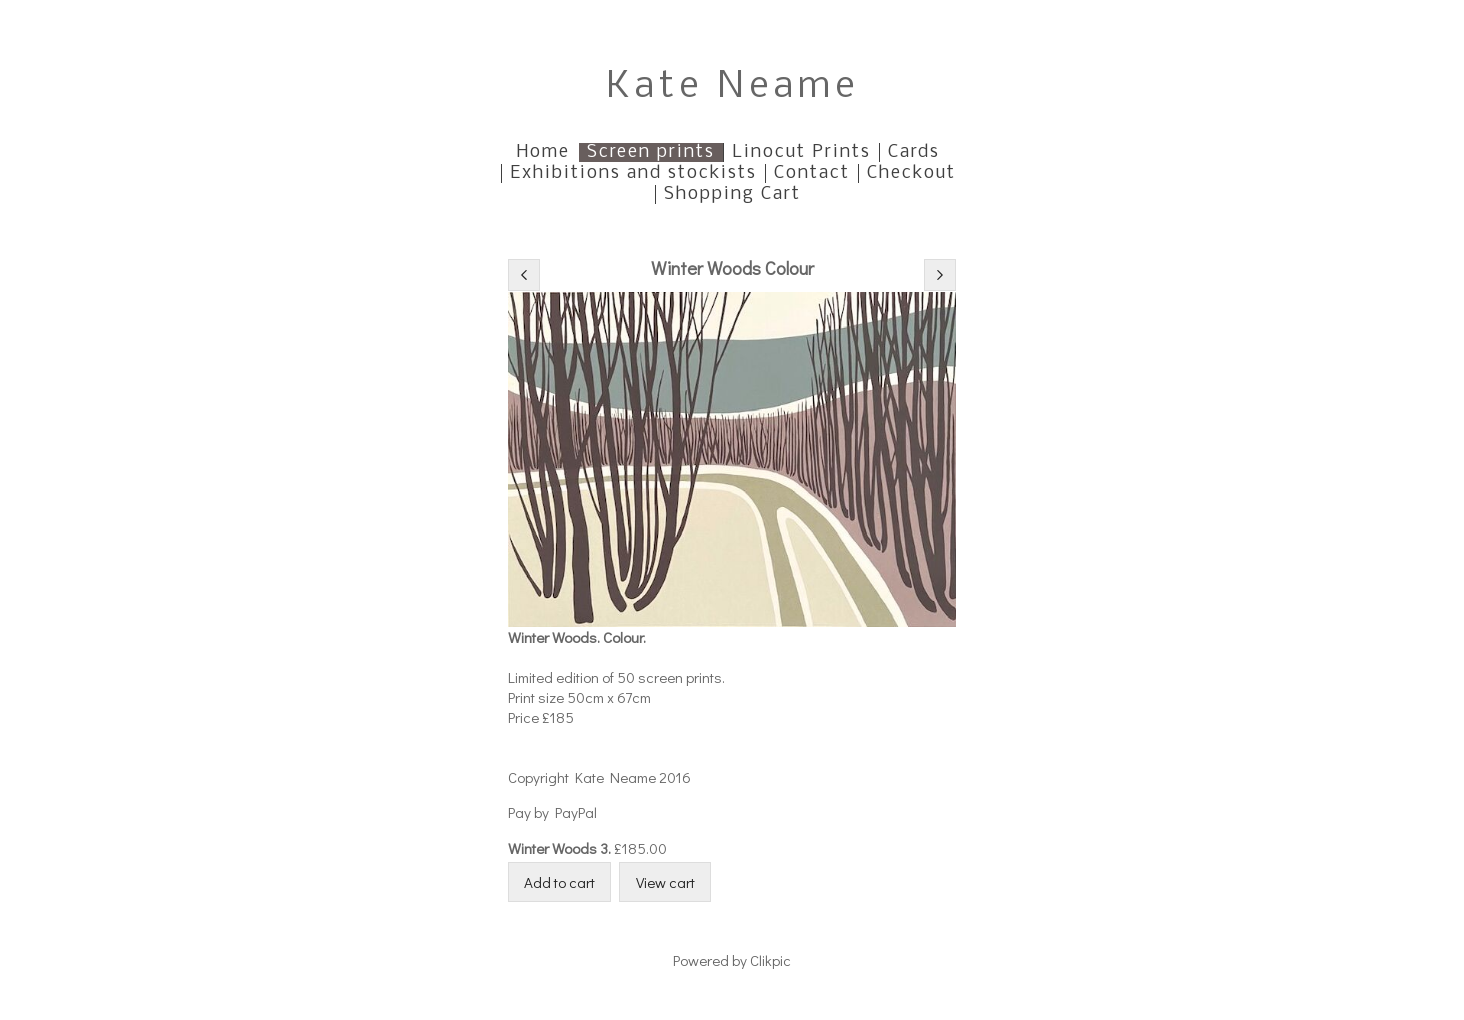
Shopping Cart (732, 194)
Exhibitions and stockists (633, 173)
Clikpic (770, 960)
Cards (914, 152)
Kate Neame (732, 87)
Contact (812, 173)
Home (543, 152)
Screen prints (651, 152)
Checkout (911, 173)
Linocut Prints (801, 152)
